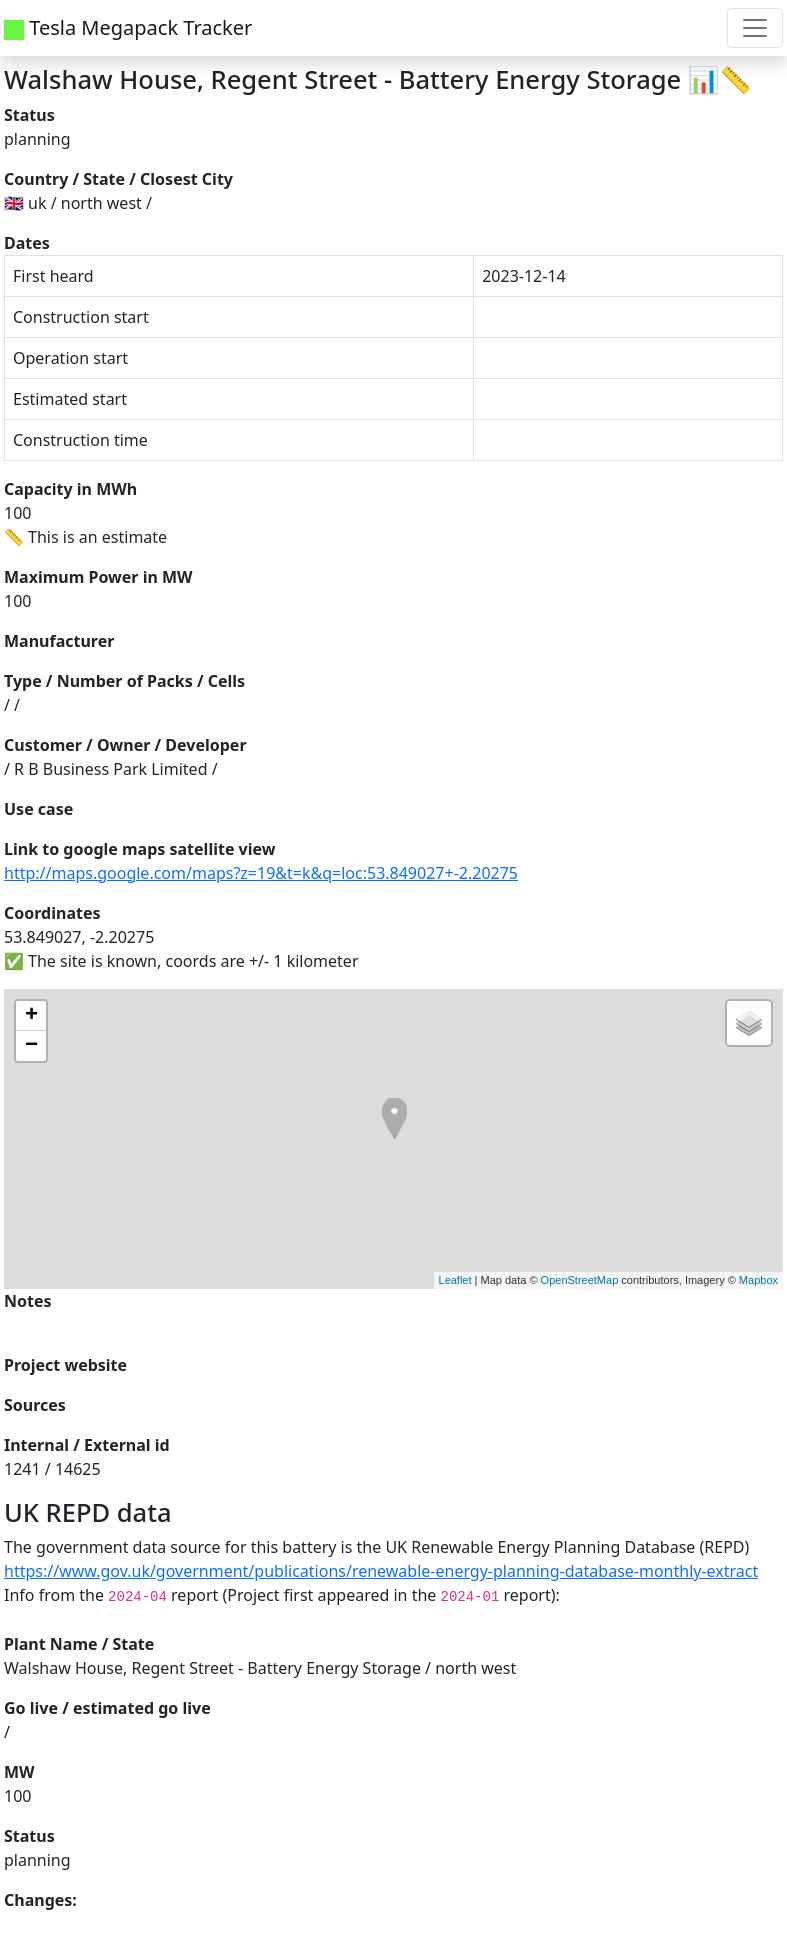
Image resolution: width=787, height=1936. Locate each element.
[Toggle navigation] (755, 28)
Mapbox (758, 1280)
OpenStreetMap (580, 1280)
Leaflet (455, 1280)
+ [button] (31, 1016)
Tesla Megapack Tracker (128, 27)
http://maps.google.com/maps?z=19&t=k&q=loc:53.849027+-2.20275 (261, 873)
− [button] (31, 1046)
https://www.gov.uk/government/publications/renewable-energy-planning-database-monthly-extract (381, 1571)
